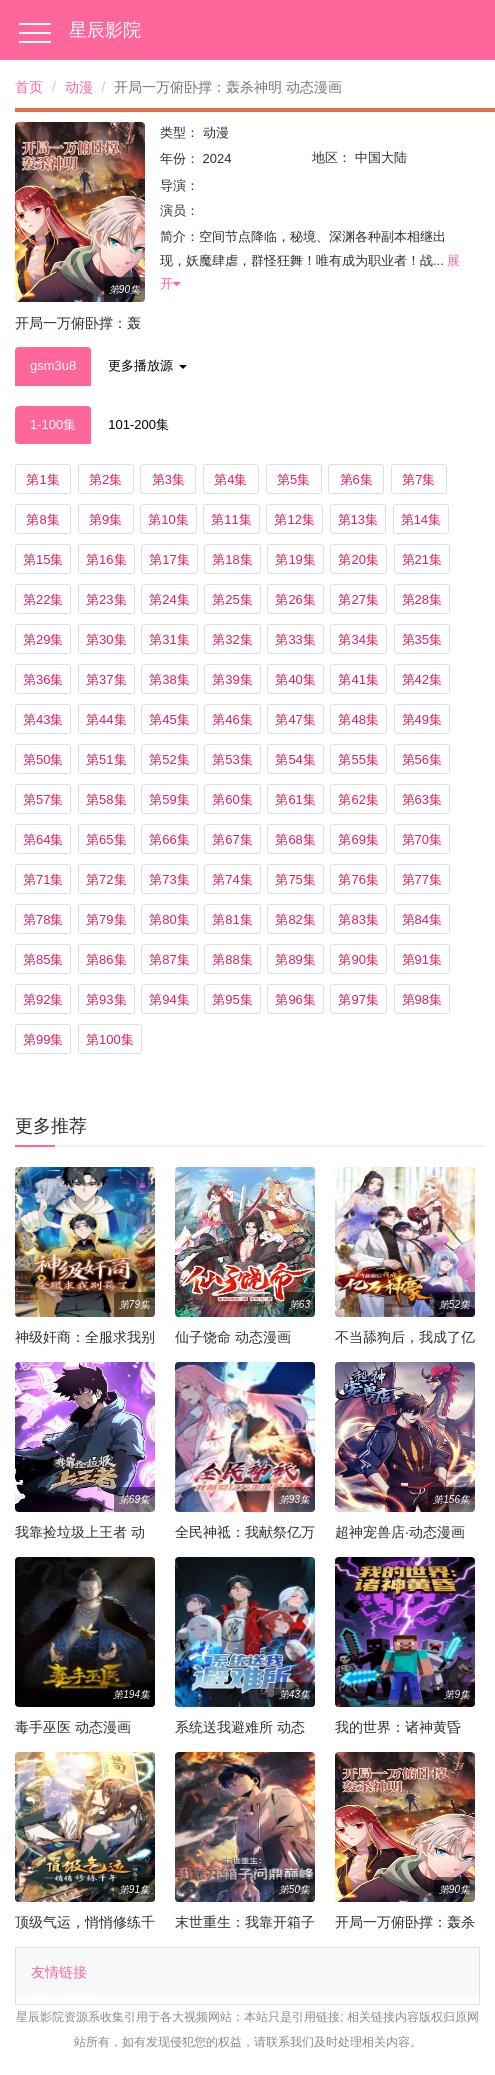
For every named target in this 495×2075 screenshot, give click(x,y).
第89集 (295, 959)
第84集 (422, 919)
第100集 (110, 1039)
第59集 (169, 799)
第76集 (358, 879)
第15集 (43, 559)
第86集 (106, 959)
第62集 (358, 799)
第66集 (169, 839)
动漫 (79, 87)
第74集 (232, 879)
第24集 (169, 599)
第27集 (358, 599)
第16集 (106, 559)
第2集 (105, 479)
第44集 (106, 719)
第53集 (232, 759)
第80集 (169, 919)
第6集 (356, 479)
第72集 (106, 879)
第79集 (106, 919)
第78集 (43, 919)
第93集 (106, 999)
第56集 (422, 759)
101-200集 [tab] (138, 424)
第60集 (232, 799)
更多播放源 (147, 365)
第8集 (42, 519)
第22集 (43, 599)
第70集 (422, 839)
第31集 (169, 639)
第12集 (294, 519)
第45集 (169, 719)
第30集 (106, 639)
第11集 (231, 519)
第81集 (232, 919)
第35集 (422, 639)
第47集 (295, 719)
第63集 (422, 799)
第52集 (169, 759)
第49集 (422, 719)
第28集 (422, 599)
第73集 (169, 879)
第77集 (422, 879)
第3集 (168, 479)
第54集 (295, 759)
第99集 (43, 1039)
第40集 (295, 679)
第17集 (169, 559)
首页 (29, 87)
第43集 (43, 719)
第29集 (43, 639)
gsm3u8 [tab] (53, 365)
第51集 (106, 759)
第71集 (43, 879)
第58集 (106, 799)
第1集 (42, 479)
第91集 (422, 959)
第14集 (421, 519)
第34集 (358, 639)
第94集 (169, 999)
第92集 (43, 999)
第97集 (358, 999)
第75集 (295, 879)
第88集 (232, 959)
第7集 (418, 479)
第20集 (358, 559)
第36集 (43, 679)
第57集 (43, 799)
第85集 (43, 959)
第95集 (232, 999)
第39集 (232, 679)
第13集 (358, 519)
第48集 (358, 719)
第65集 (106, 839)
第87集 (169, 959)
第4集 (230, 479)
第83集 (358, 919)
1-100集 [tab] (53, 424)
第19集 (295, 559)
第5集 (293, 479)
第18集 (232, 559)
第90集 (358, 959)
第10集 (168, 519)
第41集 (358, 679)
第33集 (295, 639)
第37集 (106, 679)
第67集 (232, 839)
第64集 (43, 839)
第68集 (295, 839)
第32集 (232, 639)
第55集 (358, 759)
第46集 (232, 719)
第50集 (43, 759)
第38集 (169, 679)
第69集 (358, 839)
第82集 (295, 919)
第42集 (422, 679)
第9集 (105, 519)
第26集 (295, 599)
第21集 (422, 559)
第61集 (295, 799)
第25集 (232, 599)
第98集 (422, 999)
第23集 (106, 599)
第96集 (295, 999)
